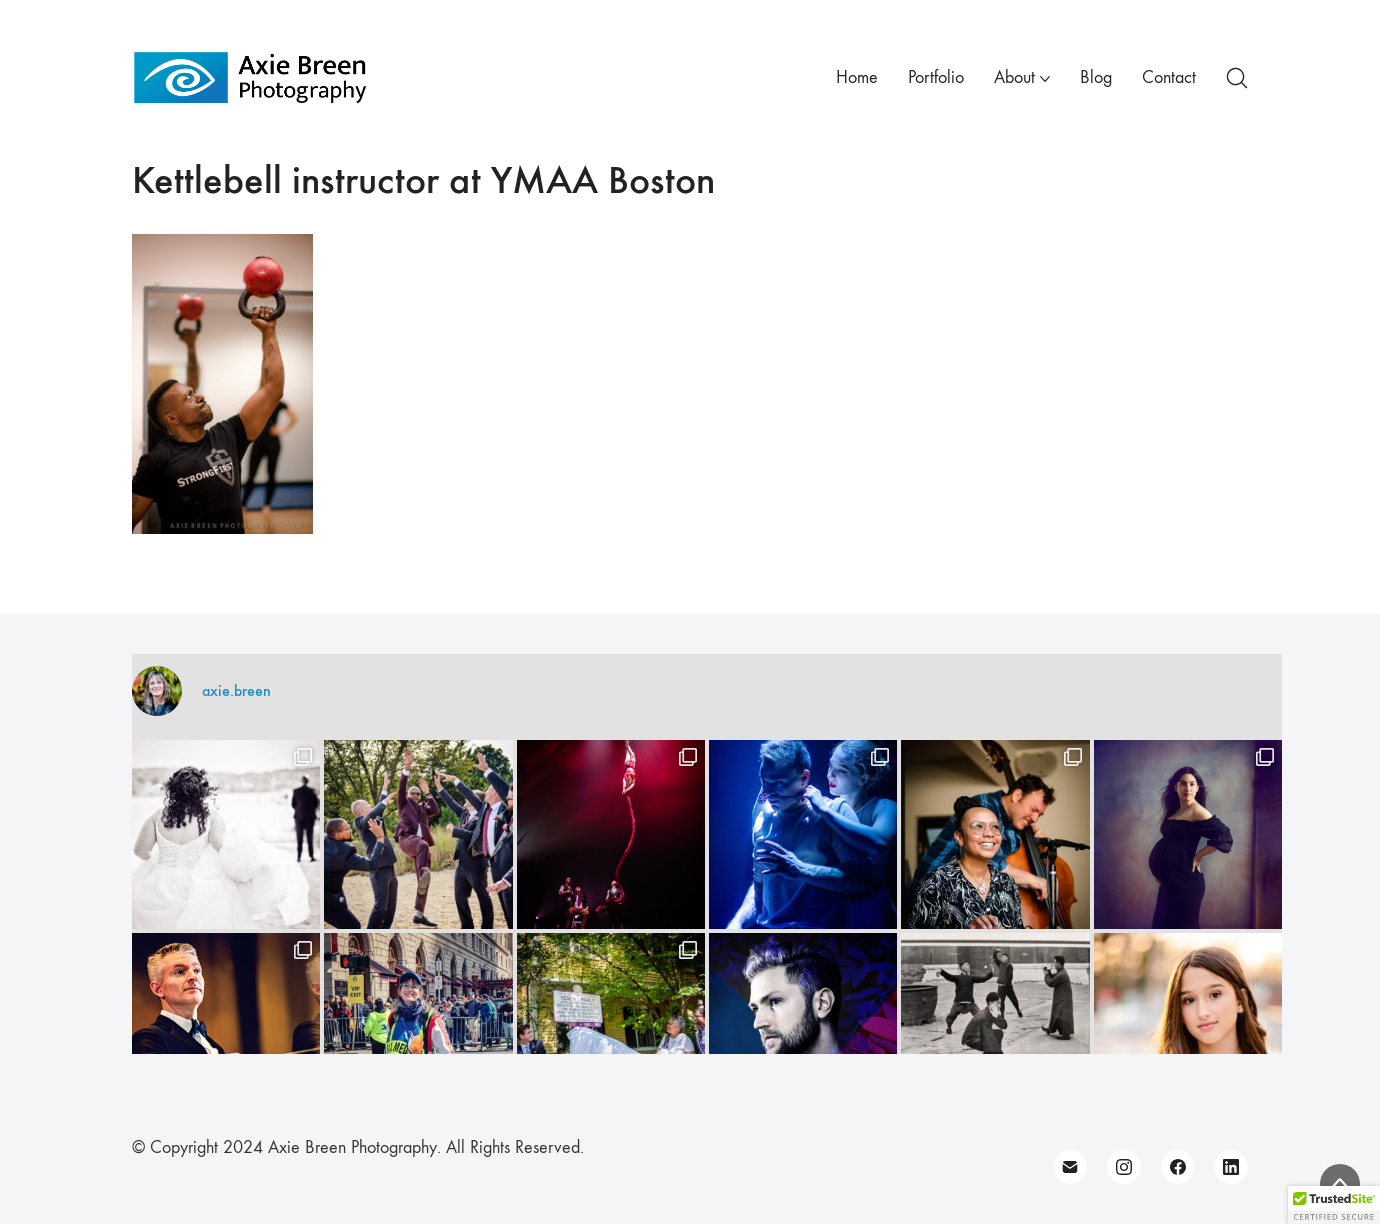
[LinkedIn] (1231, 1167)
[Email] (1071, 1167)
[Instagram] (1124, 1167)
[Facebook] (1178, 1167)
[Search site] (1237, 78)
